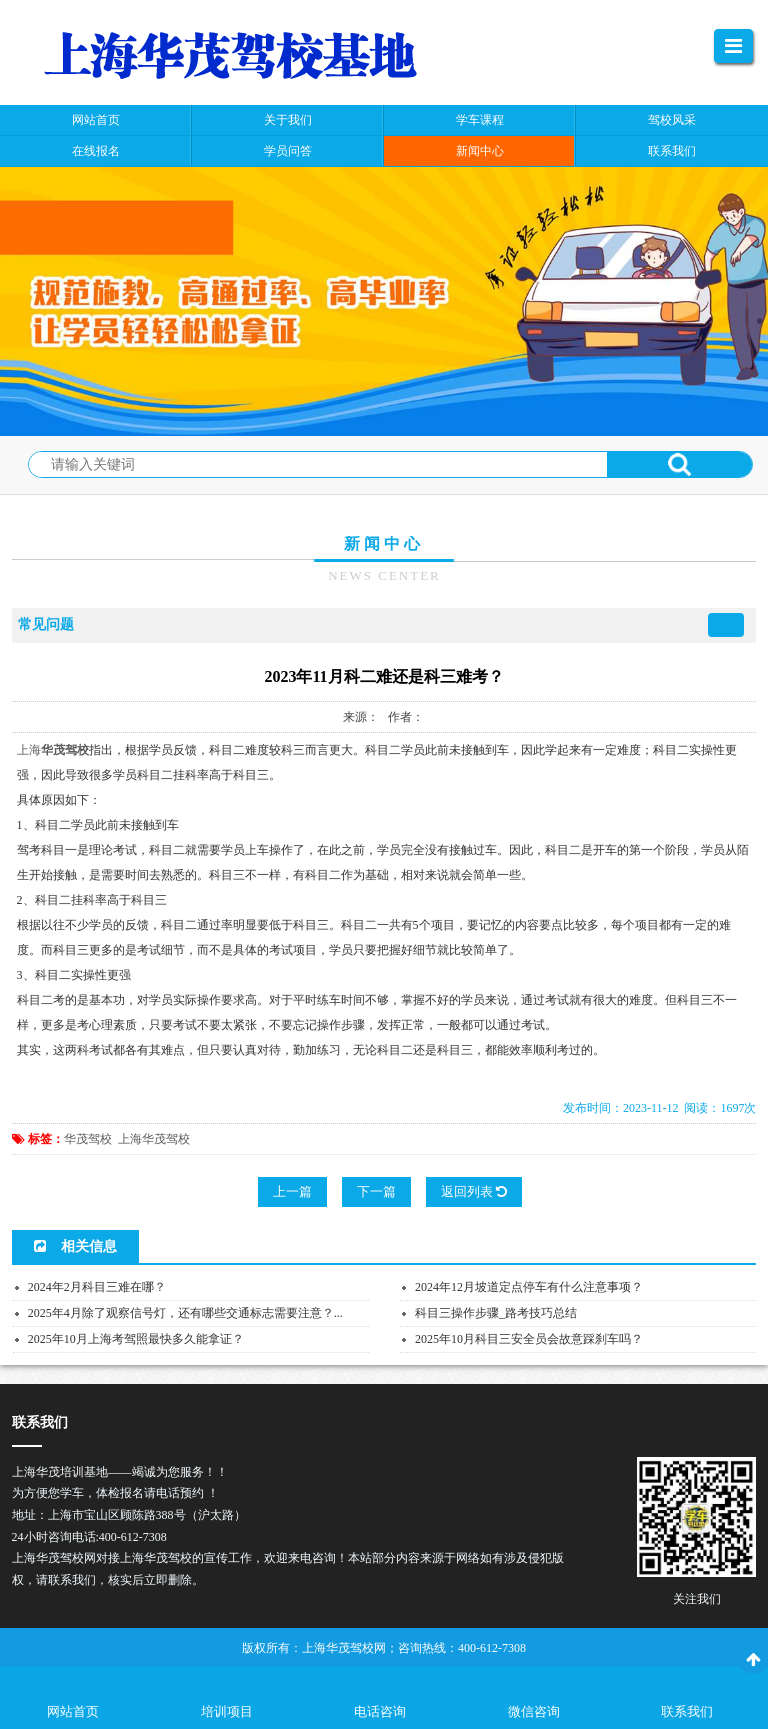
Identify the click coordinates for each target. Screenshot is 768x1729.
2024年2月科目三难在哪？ (97, 1287)
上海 (29, 750)
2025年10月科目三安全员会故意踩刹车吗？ (529, 1339)
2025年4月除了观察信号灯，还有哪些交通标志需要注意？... (185, 1313)
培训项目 (227, 1711)
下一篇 (376, 1191)
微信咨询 (534, 1711)
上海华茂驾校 (154, 1139)
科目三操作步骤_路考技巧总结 (496, 1313)
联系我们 (687, 1711)
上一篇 (292, 1191)
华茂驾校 (88, 1139)
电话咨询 (380, 1711)
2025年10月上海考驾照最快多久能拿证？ (136, 1339)
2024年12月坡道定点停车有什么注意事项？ (529, 1287)
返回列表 (474, 1191)
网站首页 (73, 1711)
